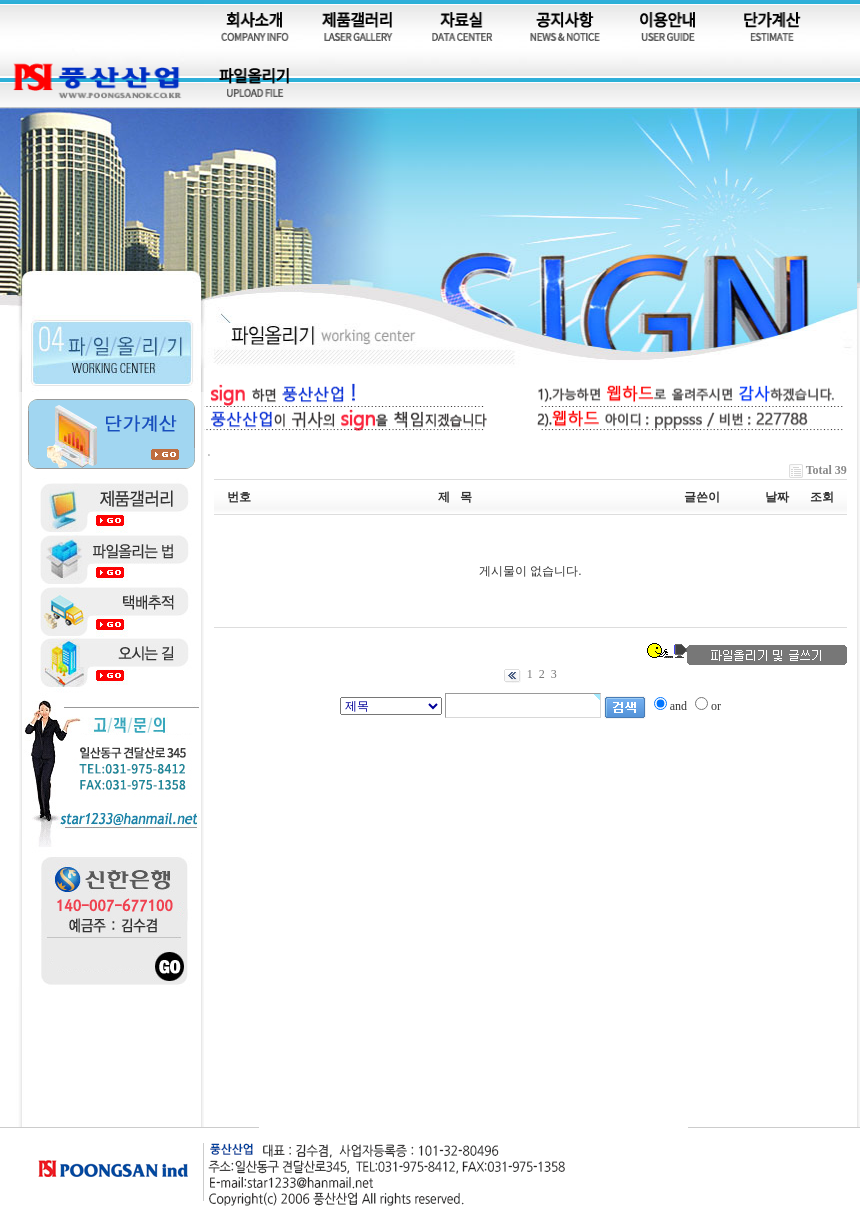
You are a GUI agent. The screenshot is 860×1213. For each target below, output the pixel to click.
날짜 (777, 497)
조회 (822, 497)
